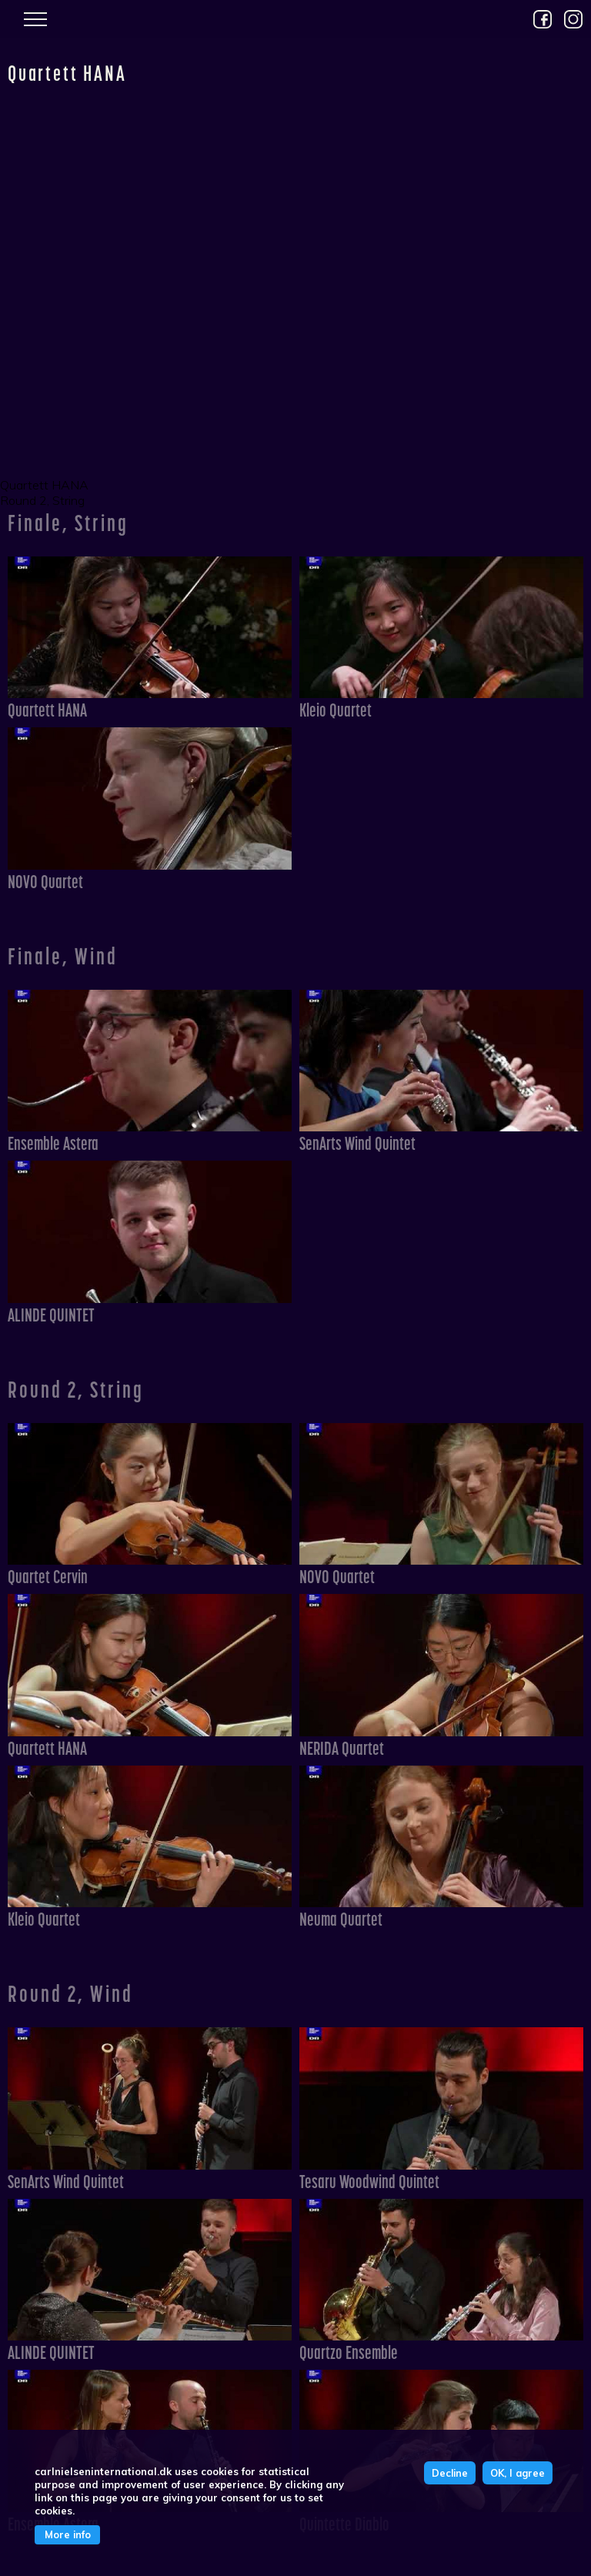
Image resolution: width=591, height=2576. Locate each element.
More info (68, 2534)
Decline (450, 2473)
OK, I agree (517, 2473)
